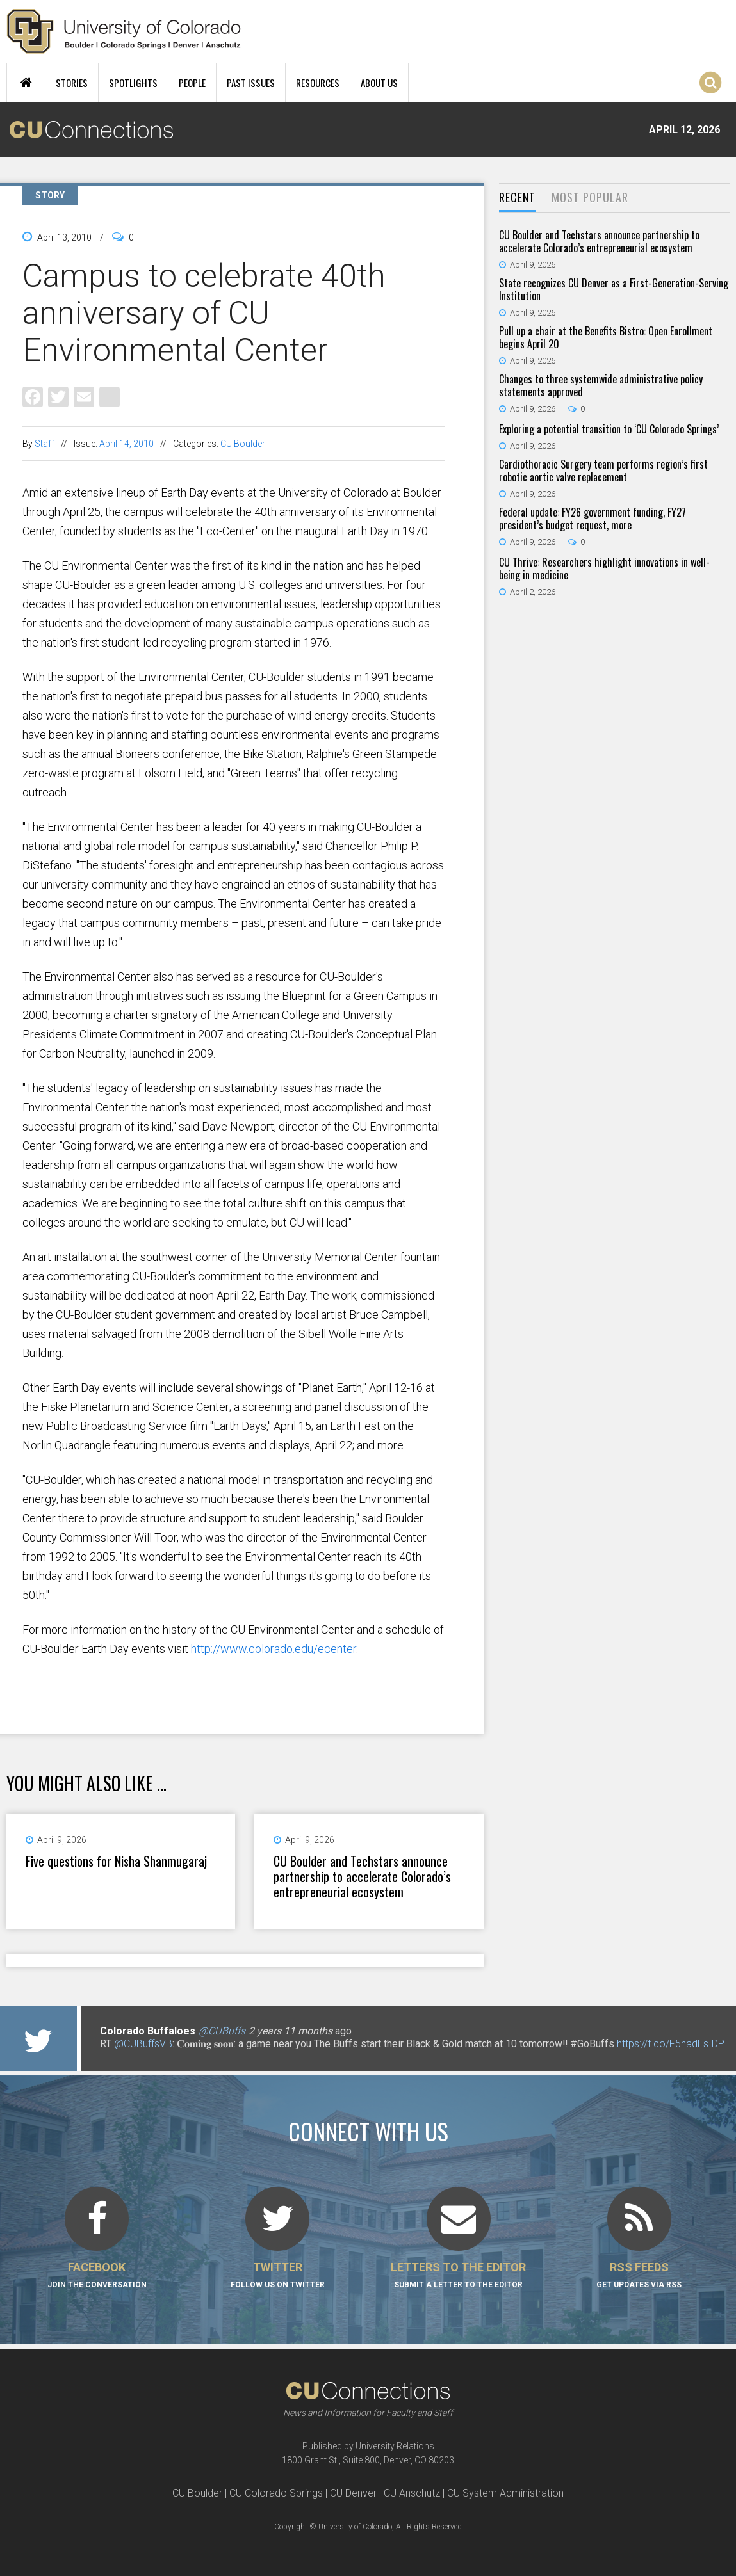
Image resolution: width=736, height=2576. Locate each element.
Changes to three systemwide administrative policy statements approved (601, 385)
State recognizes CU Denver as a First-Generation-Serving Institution (613, 289)
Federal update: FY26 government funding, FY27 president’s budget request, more (592, 518)
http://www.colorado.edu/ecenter (273, 1648)
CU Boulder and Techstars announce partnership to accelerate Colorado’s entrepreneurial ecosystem (362, 1876)
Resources (317, 83)
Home (26, 82)
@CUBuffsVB (143, 2044)
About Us (379, 83)
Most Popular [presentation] (590, 197)
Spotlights (133, 83)
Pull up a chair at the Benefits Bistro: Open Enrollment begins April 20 (605, 337)
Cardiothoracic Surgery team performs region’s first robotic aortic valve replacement (603, 470)
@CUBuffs (222, 2031)
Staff (44, 444)
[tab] (517, 198)
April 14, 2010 (126, 444)
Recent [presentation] (517, 197)
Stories (72, 83)
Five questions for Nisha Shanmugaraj (116, 1861)
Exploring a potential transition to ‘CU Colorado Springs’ (609, 429)
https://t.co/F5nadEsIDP (670, 2044)
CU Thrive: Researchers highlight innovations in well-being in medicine (604, 568)
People (192, 83)
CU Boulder (242, 444)
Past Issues (251, 83)
